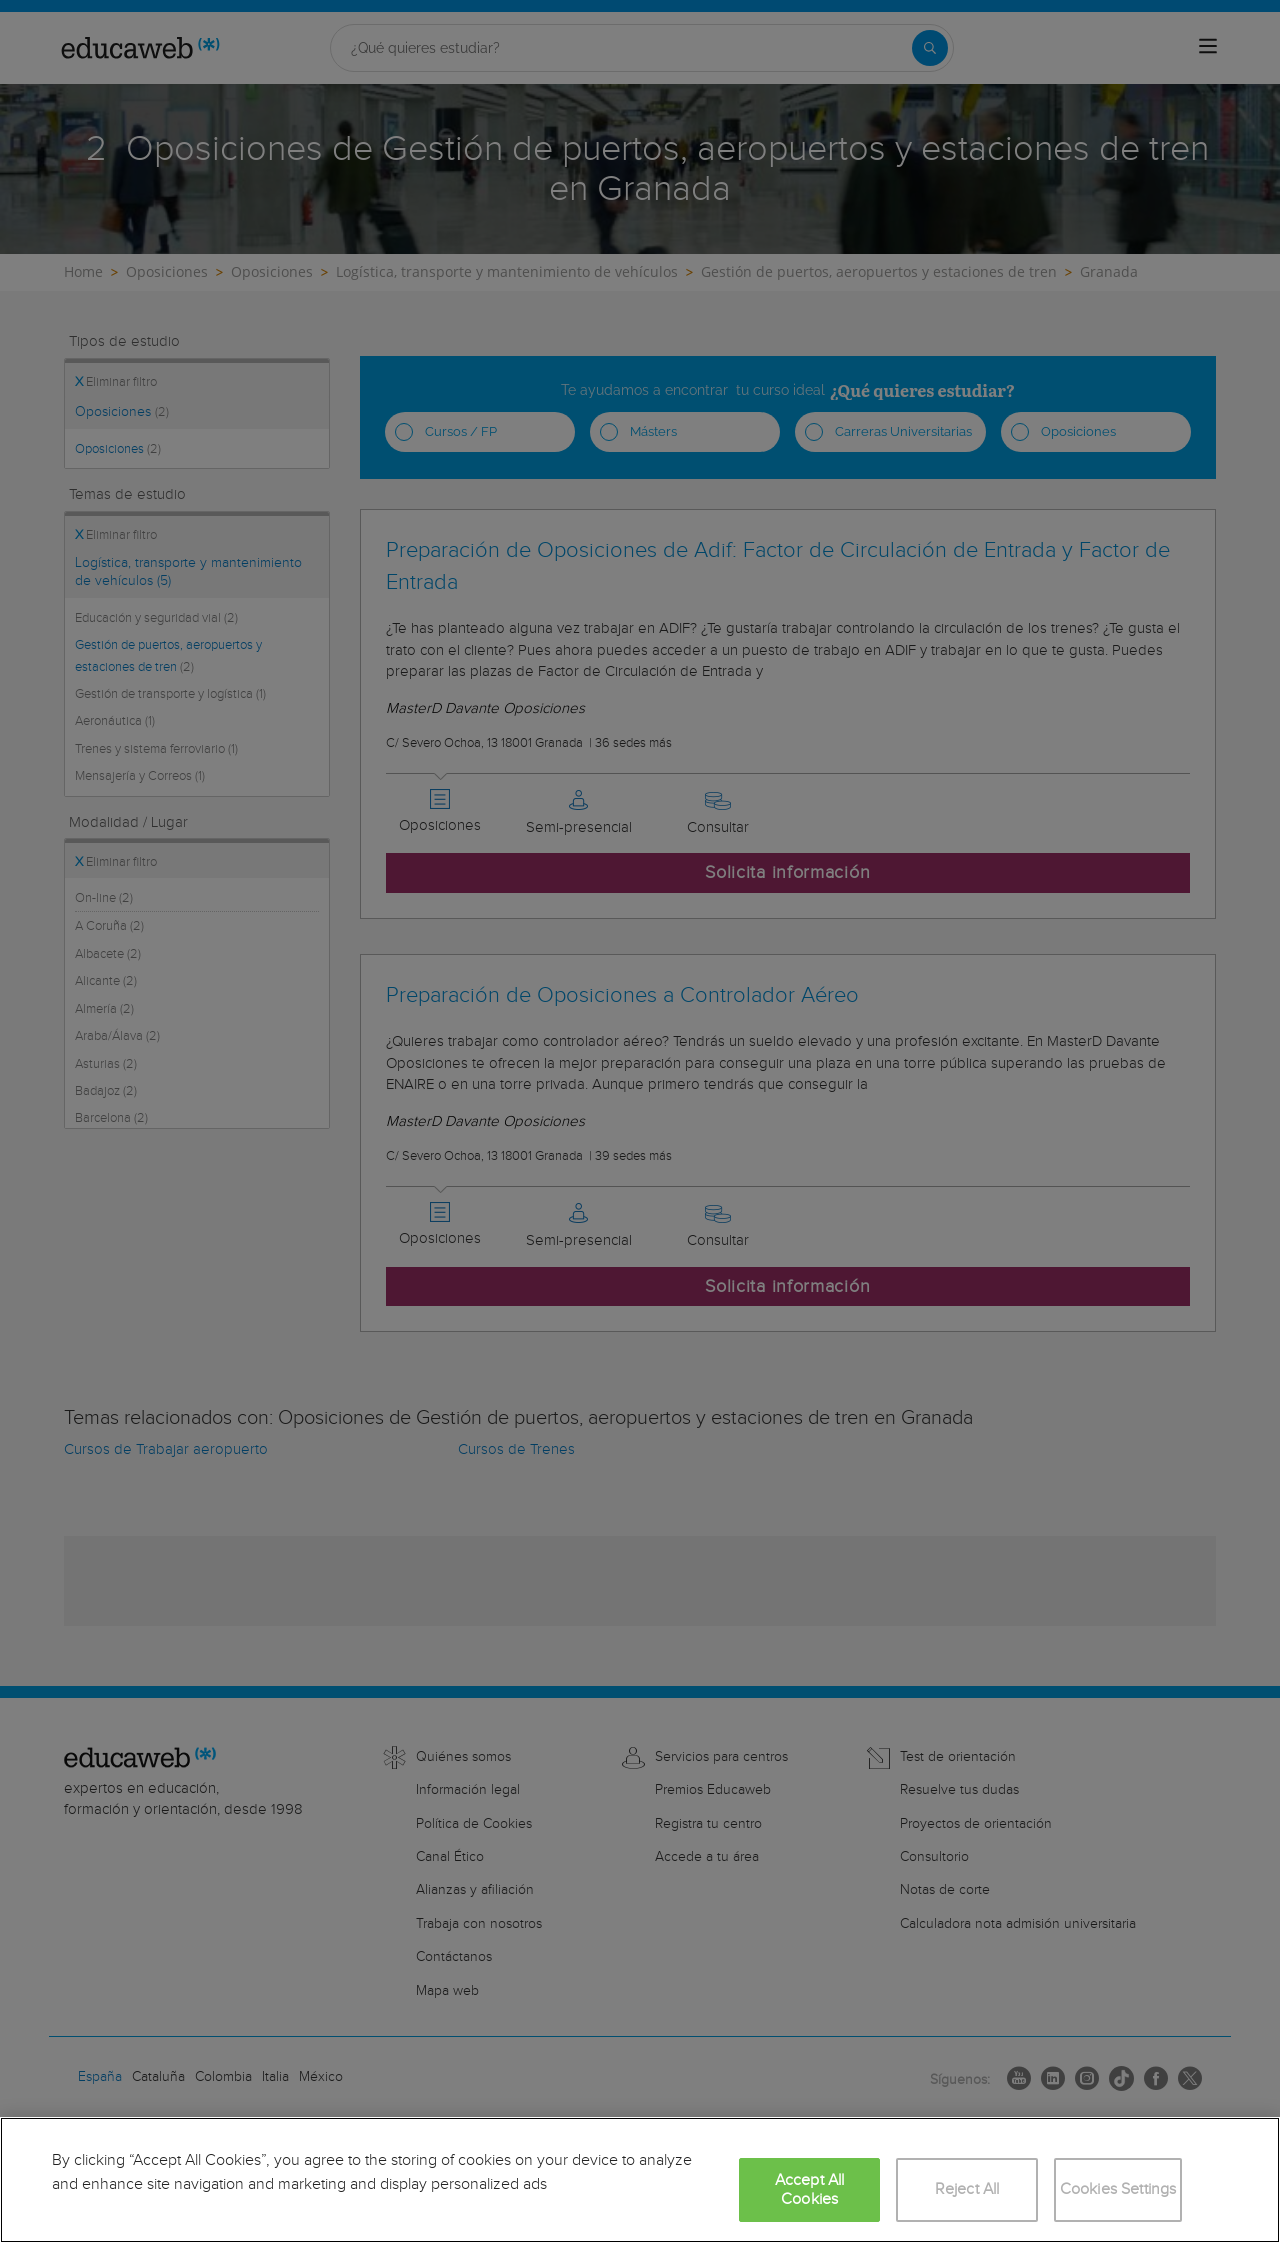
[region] (640, 2180)
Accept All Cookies (810, 2190)
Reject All (967, 2189)
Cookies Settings (1118, 2189)
